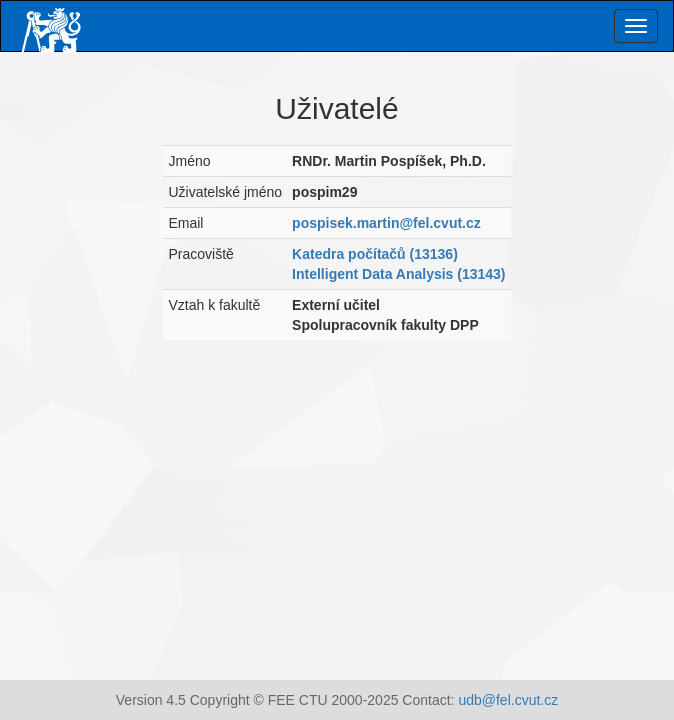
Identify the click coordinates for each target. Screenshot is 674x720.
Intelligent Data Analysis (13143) (398, 274)
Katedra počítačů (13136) (375, 254)
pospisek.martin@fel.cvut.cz (386, 223)
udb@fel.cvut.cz (508, 700)
